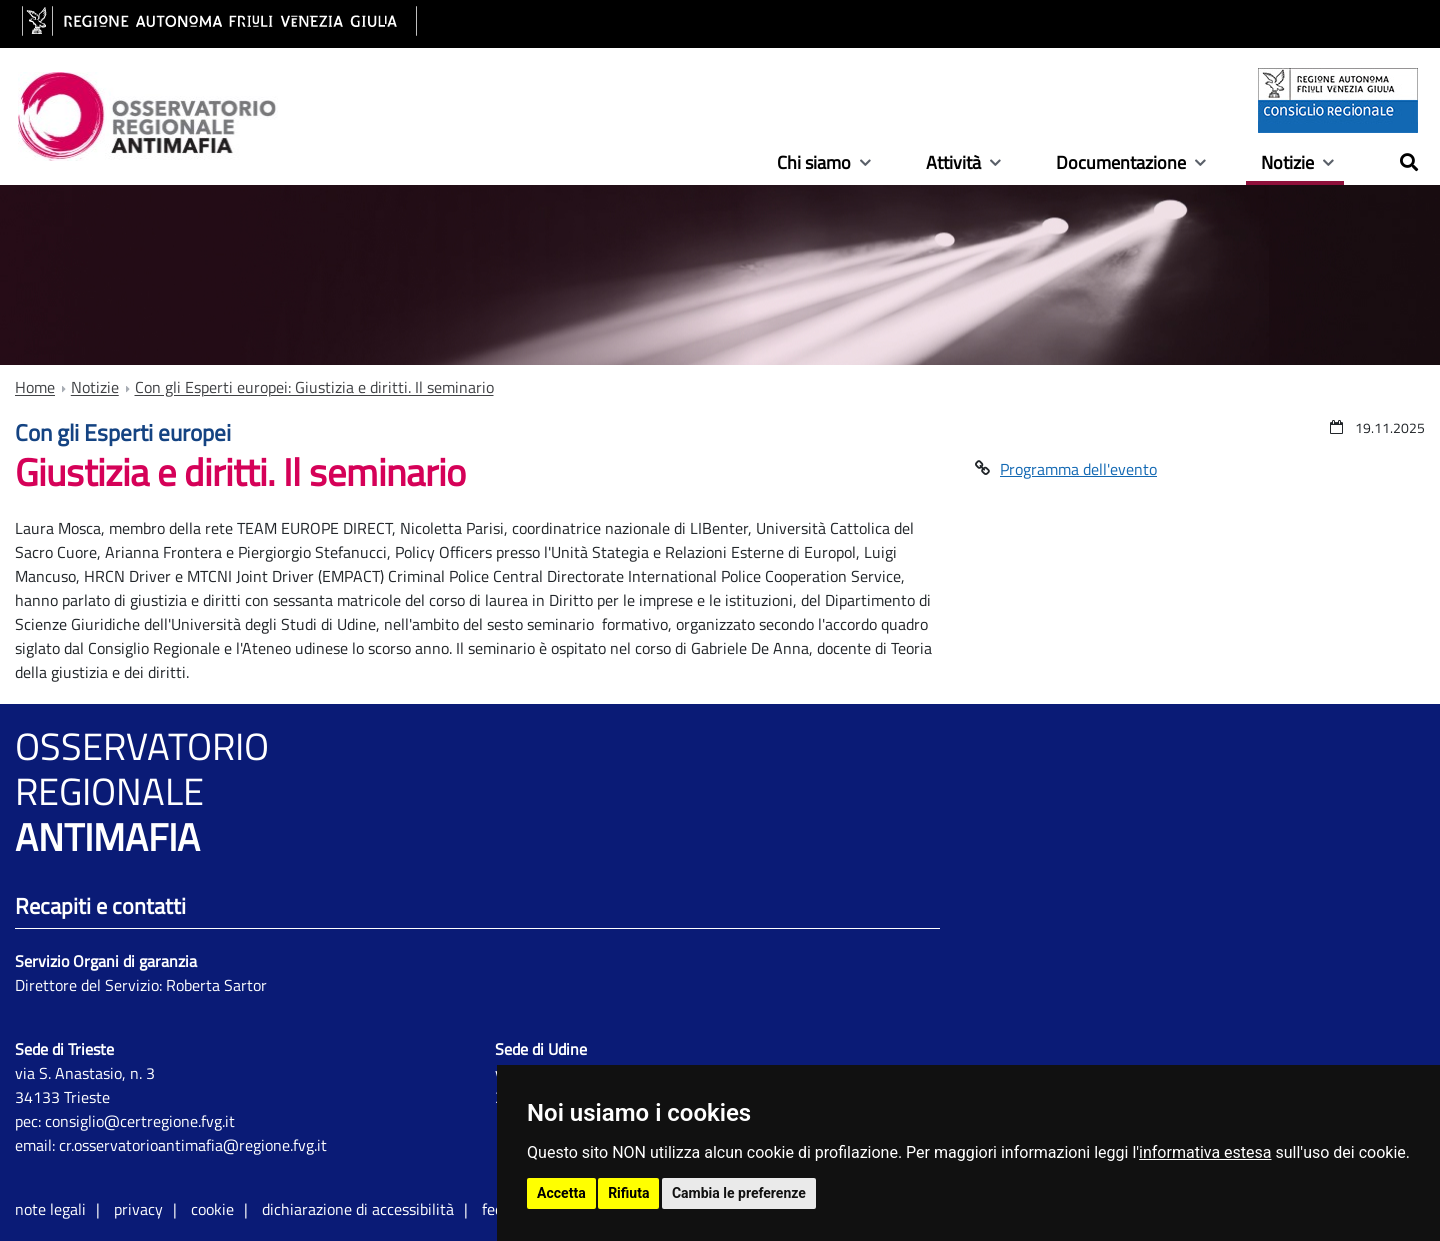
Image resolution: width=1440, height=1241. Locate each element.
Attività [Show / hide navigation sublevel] (953, 164)
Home (35, 387)
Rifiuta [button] (628, 1193)
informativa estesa (1205, 1152)
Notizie (95, 387)
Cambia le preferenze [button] (739, 1193)
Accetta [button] (561, 1193)
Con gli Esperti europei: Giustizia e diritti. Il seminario (314, 387)
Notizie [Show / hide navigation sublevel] (1287, 164)
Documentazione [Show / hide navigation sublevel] (1121, 164)
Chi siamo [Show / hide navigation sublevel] (814, 164)
